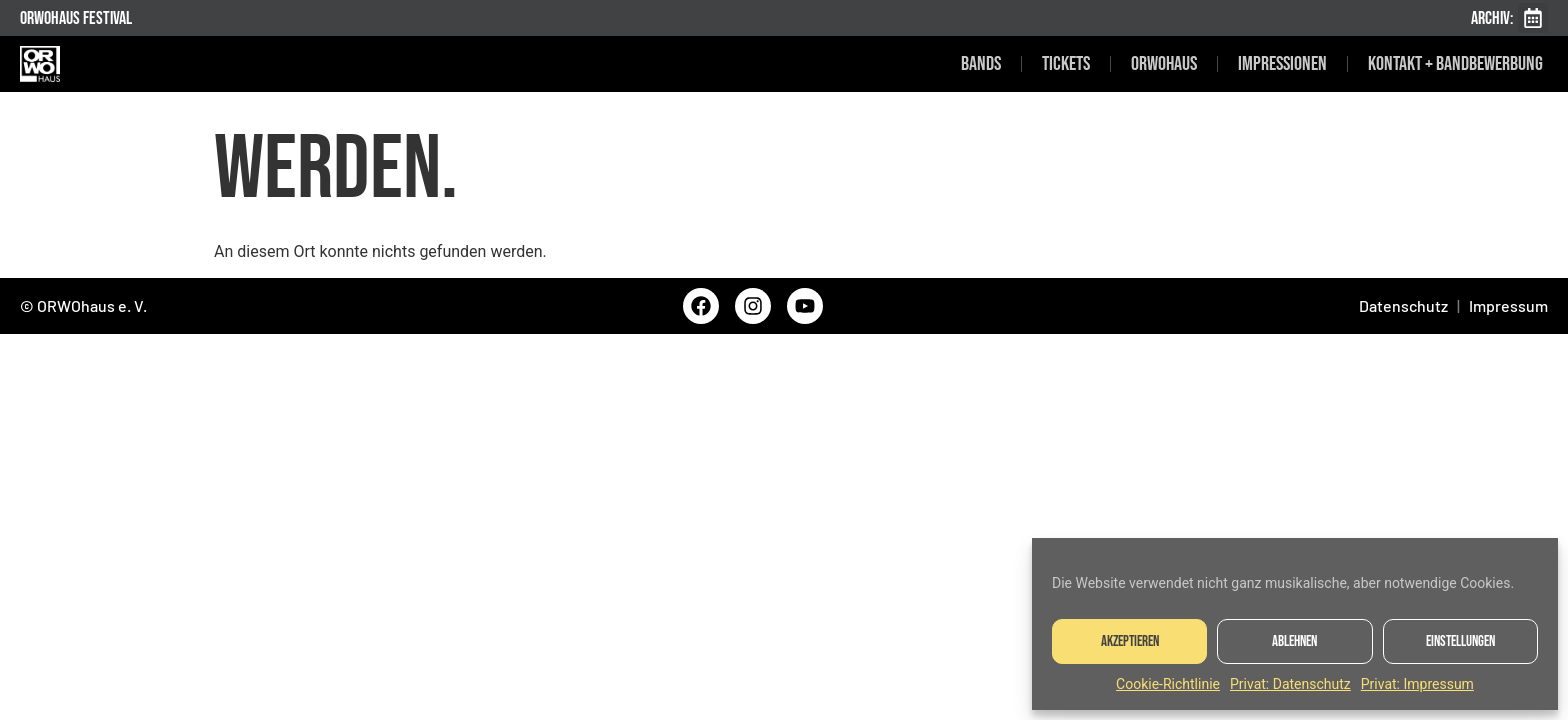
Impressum (1508, 305)
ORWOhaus (1164, 64)
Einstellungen (1460, 641)
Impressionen (1282, 64)
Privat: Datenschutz (1290, 684)
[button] (1533, 18)
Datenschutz (1403, 305)
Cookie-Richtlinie (1168, 684)
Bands (981, 64)
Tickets (1066, 64)
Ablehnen (1294, 641)
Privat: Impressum (1417, 684)
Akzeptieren (1130, 641)
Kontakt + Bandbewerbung (1455, 64)
